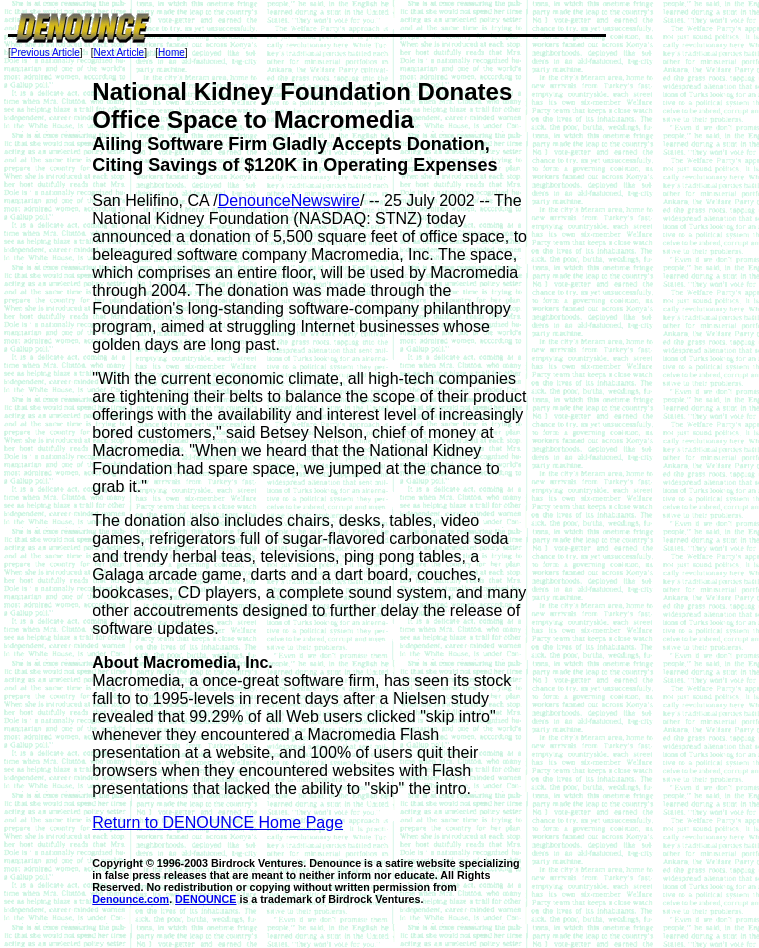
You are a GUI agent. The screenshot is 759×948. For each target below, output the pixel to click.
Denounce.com (130, 899)
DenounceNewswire (289, 200)
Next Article (119, 52)
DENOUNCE (205, 899)
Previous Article (45, 52)
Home (171, 52)
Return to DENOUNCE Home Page (217, 822)
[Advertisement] (607, 378)
